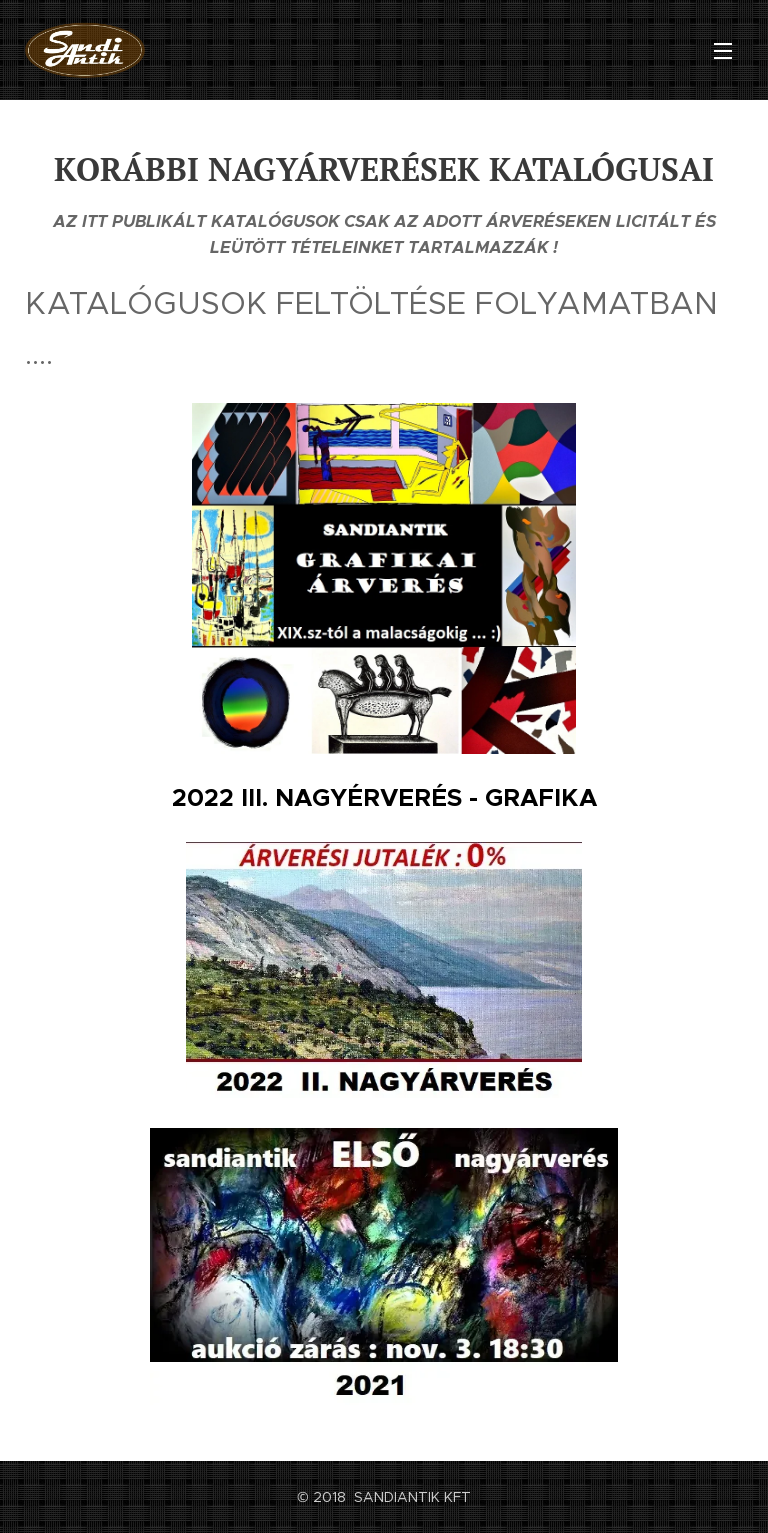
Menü (723, 51)
